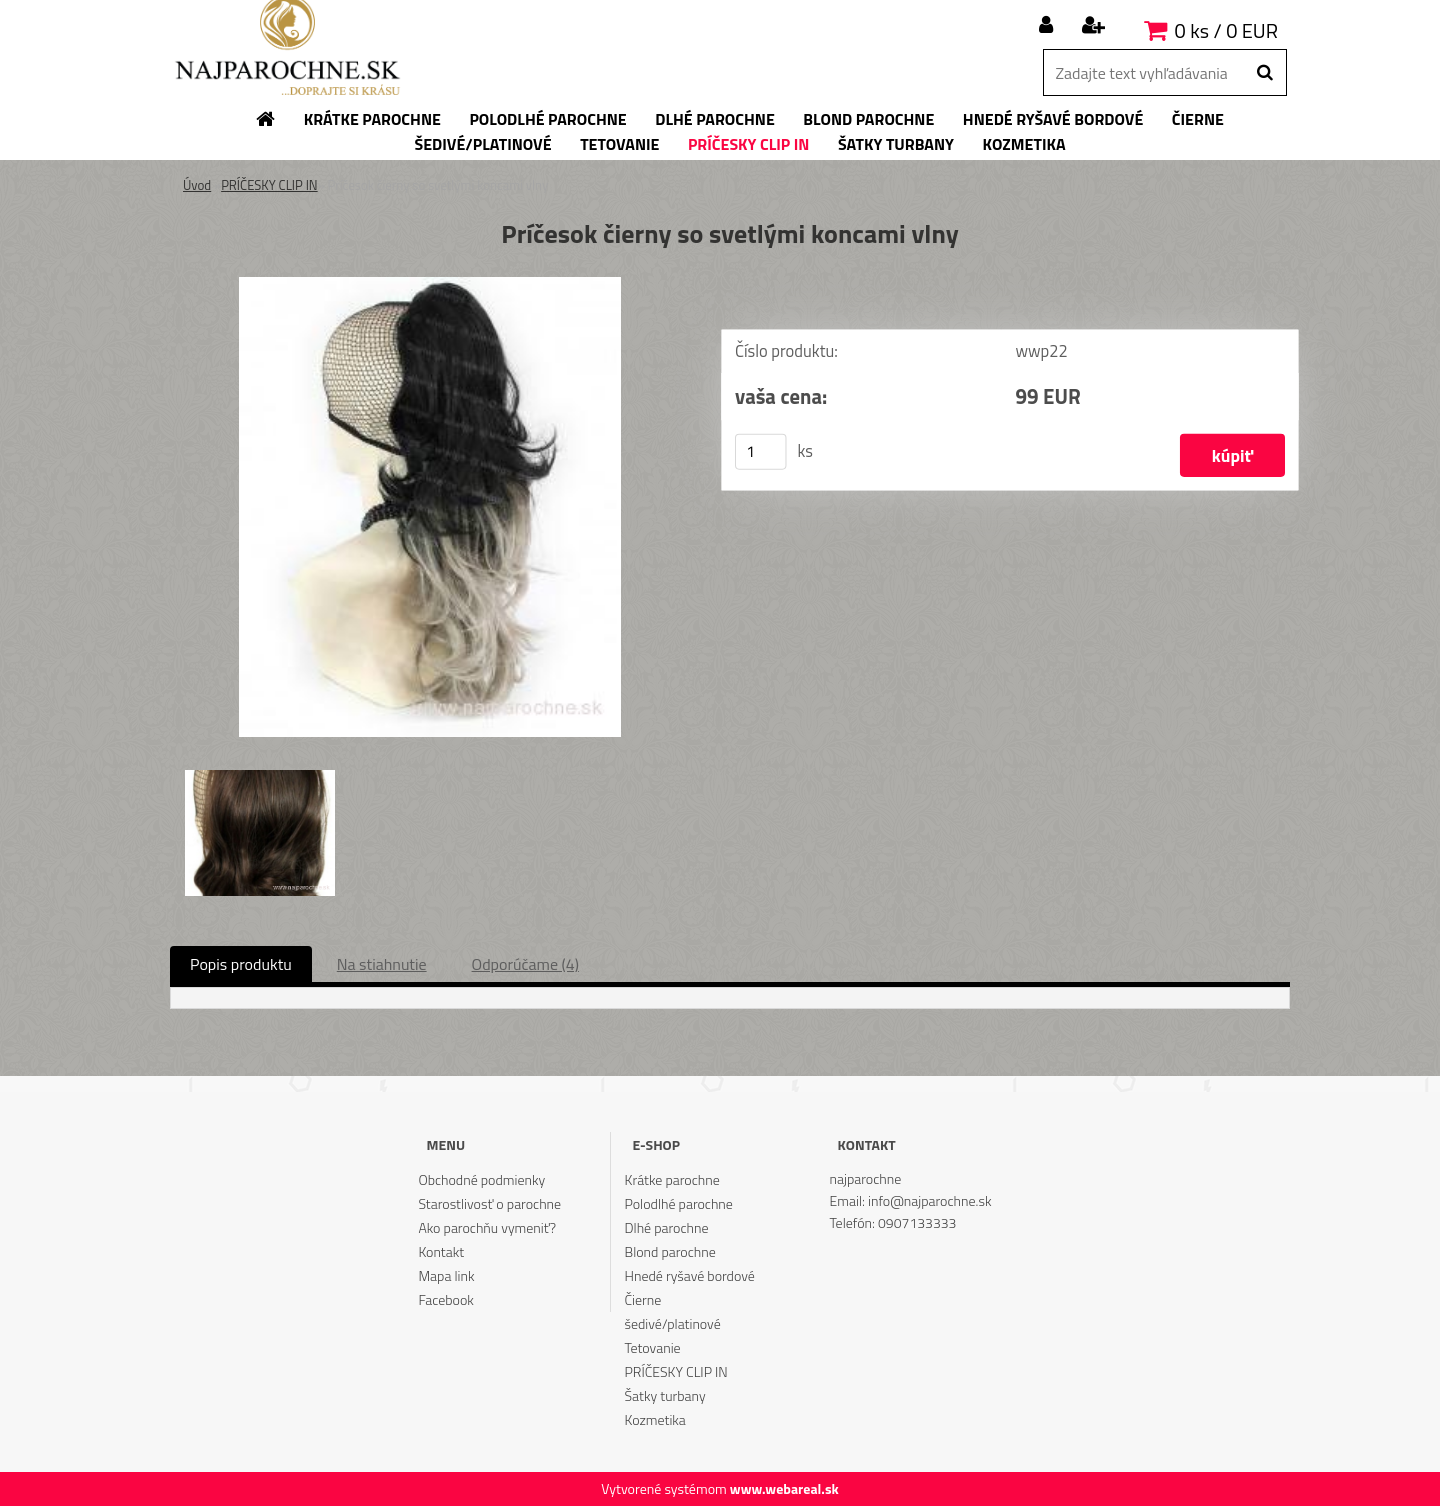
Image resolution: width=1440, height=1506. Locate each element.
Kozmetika (655, 1419)
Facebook (445, 1299)
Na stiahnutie (382, 964)
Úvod (197, 185)
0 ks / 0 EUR (1226, 30)
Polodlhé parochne (679, 1203)
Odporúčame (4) (525, 964)
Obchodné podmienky (481, 1179)
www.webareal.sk (784, 1488)
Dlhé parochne (667, 1227)
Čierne (643, 1299)
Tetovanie (653, 1347)
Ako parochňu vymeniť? (487, 1227)
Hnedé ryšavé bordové (690, 1275)
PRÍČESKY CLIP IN (269, 185)
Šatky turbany (665, 1395)
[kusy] (761, 452)
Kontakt (441, 1251)
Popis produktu (241, 964)
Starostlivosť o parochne (489, 1203)
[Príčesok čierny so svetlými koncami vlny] (430, 285)
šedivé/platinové (673, 1323)
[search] (1264, 73)
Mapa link (446, 1275)
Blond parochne (670, 1251)
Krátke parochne (672, 1179)
